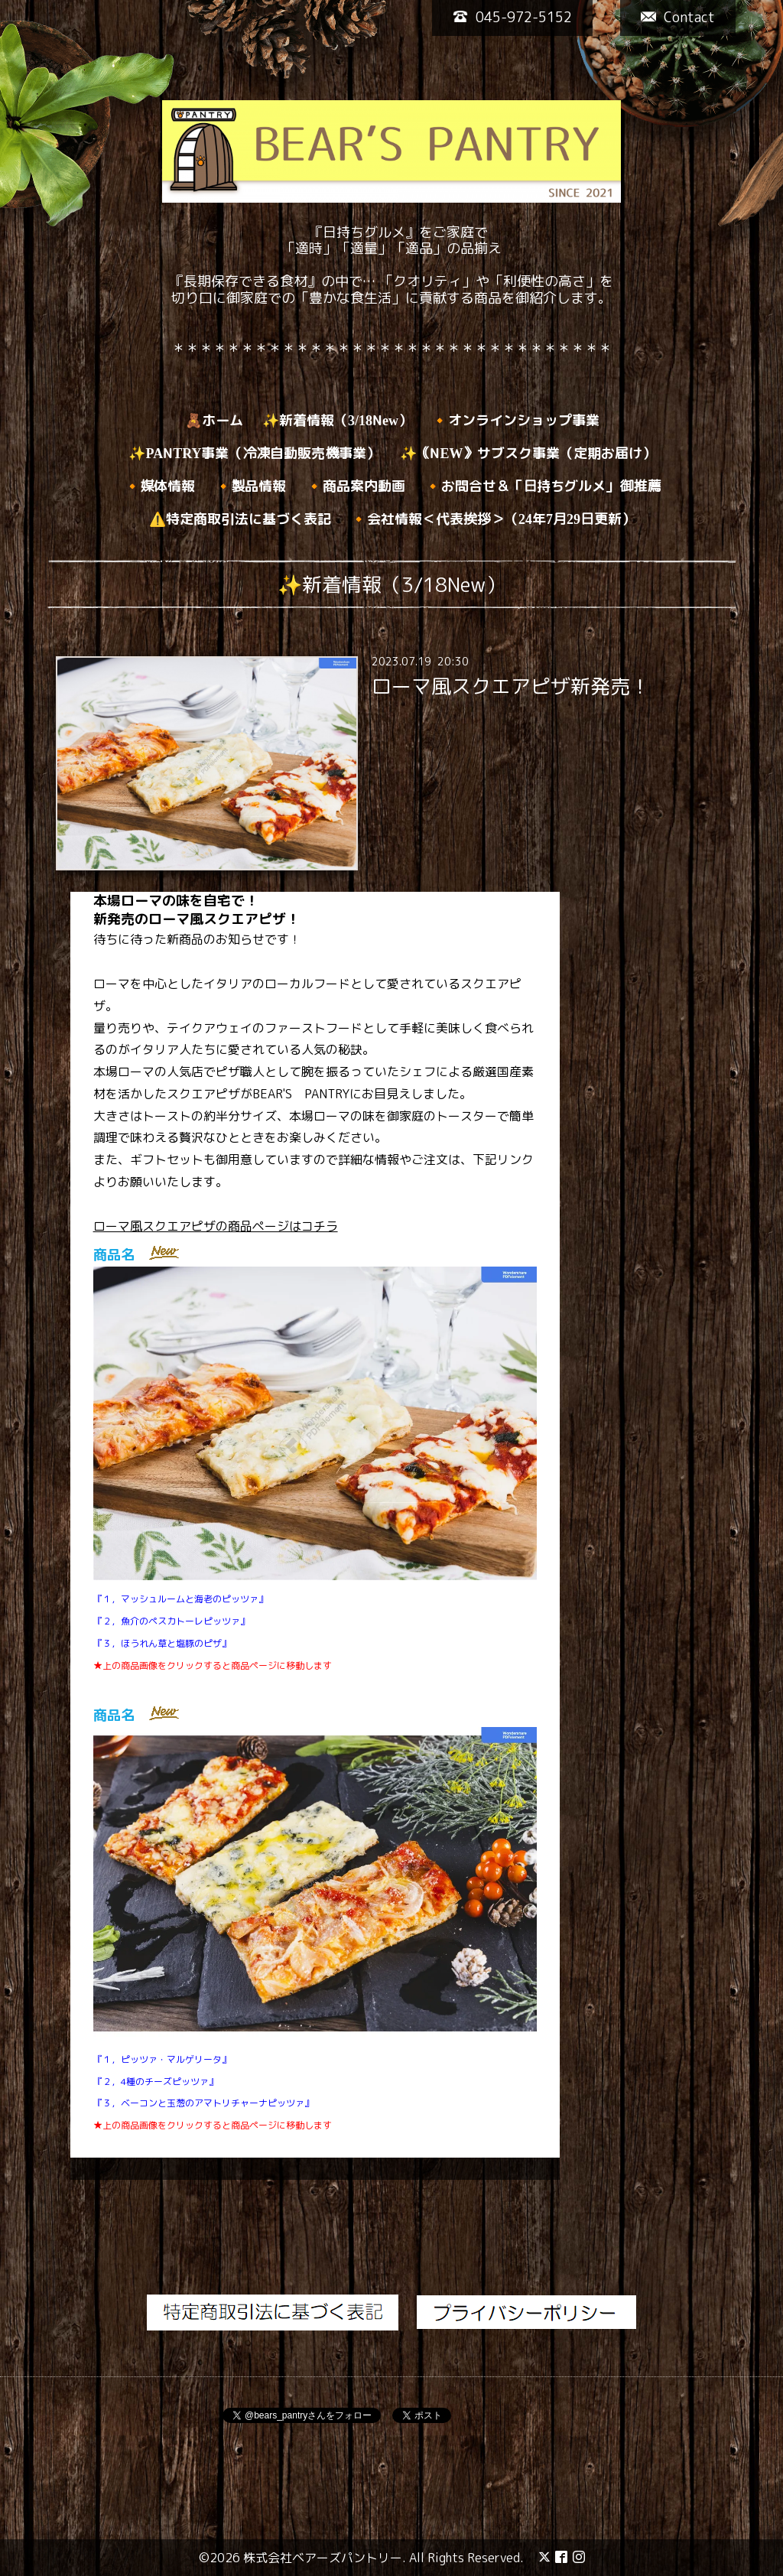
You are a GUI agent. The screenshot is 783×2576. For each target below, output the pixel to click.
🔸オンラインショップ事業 (515, 420)
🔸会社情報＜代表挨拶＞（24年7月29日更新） (492, 519)
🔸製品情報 (251, 486)
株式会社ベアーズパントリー (322, 2557)
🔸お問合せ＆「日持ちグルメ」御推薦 (542, 486)
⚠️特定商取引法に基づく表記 (240, 519)
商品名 (114, 1254)
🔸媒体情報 (160, 486)
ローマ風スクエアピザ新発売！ (511, 686)
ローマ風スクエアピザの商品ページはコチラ (215, 1226)
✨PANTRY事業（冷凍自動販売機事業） (254, 453)
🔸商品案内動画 (355, 486)
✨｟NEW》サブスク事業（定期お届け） (528, 453)
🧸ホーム (214, 420)
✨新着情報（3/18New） (337, 420)
